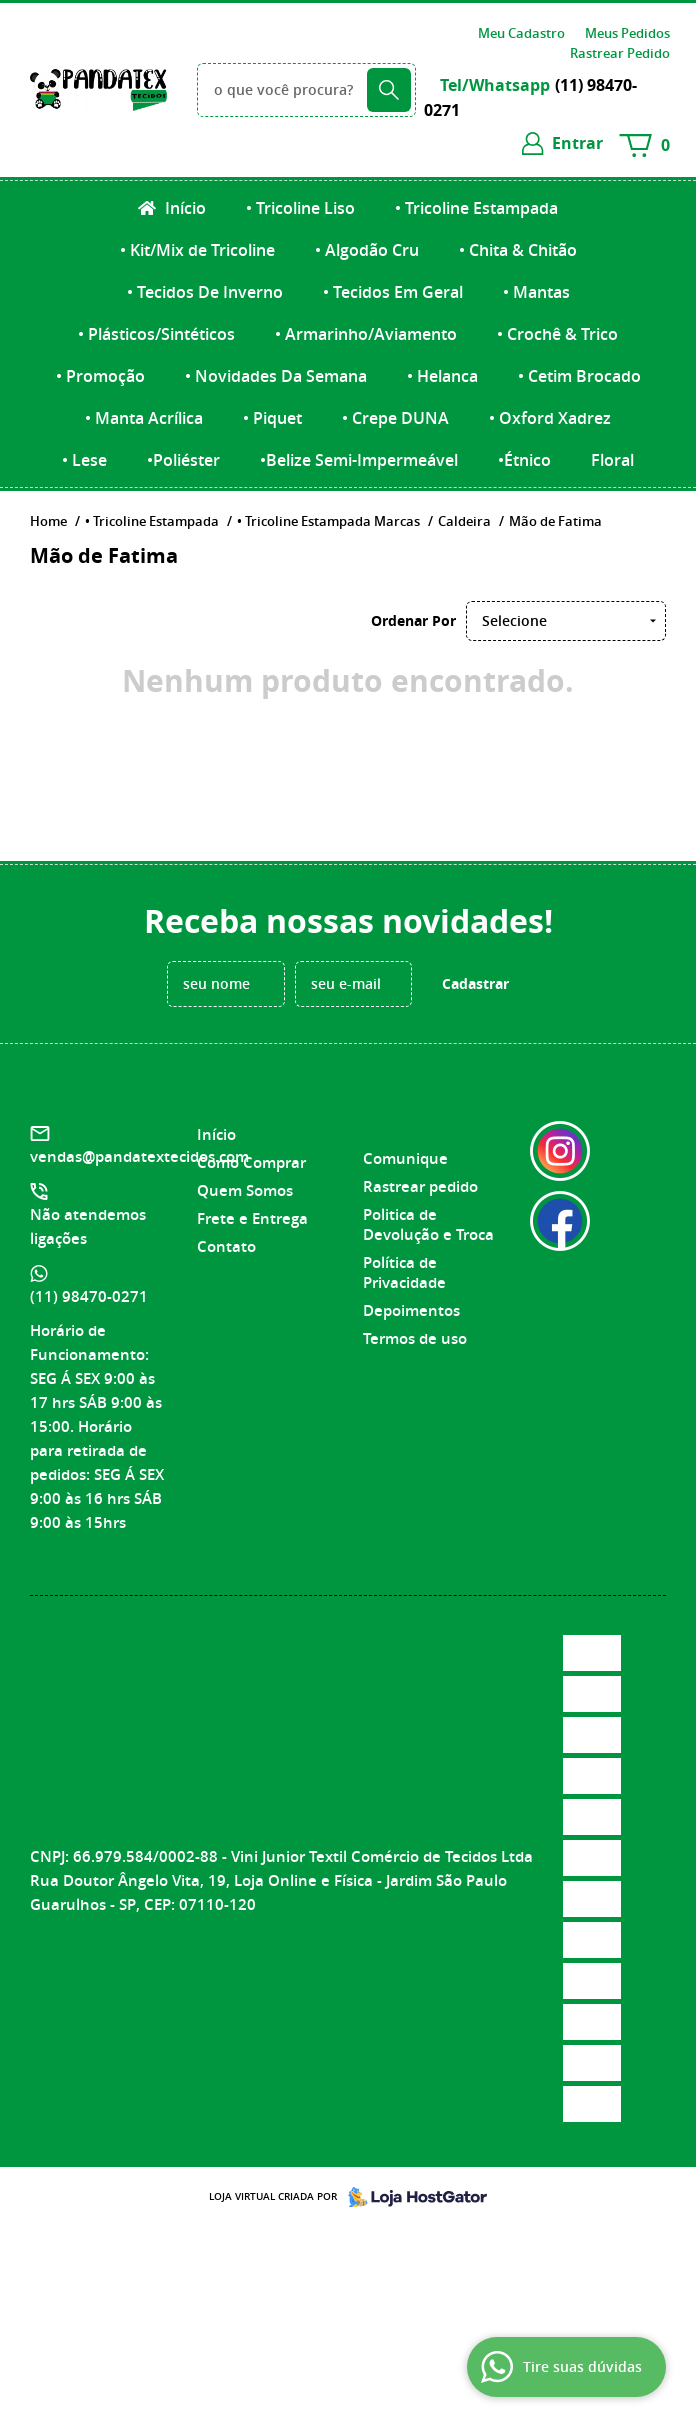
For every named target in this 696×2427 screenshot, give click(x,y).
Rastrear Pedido (620, 53)
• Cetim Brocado (579, 376)
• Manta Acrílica (144, 418)
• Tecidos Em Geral (393, 292)
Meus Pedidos (627, 33)
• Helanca (442, 376)
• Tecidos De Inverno (205, 292)
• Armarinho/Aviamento (366, 334)
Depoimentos (411, 1310)
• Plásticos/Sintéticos (156, 334)
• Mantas (536, 292)
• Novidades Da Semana (276, 376)
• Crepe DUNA (395, 418)
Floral (612, 460)
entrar (577, 143)
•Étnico (524, 460)
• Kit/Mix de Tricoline (197, 250)
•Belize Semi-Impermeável (359, 460)
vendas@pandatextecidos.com (139, 1156)
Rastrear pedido (420, 1186)
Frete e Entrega (252, 1218)
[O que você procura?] (389, 90)
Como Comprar (251, 1162)
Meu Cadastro (521, 33)
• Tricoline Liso (300, 208)
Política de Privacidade (404, 1272)
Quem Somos (245, 1190)
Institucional (248, 1099)
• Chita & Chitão (518, 250)
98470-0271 (89, 1296)
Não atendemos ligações (88, 1226)
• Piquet (272, 418)
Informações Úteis (413, 1111)
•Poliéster (183, 460)
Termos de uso (415, 1338)
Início (183, 208)
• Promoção (100, 376)
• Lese (84, 460)
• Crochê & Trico (557, 334)
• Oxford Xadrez (550, 418)
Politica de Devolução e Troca (428, 1224)
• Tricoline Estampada (476, 208)
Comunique (405, 1158)
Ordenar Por (413, 620)
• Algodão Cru (367, 250)
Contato (226, 1246)
